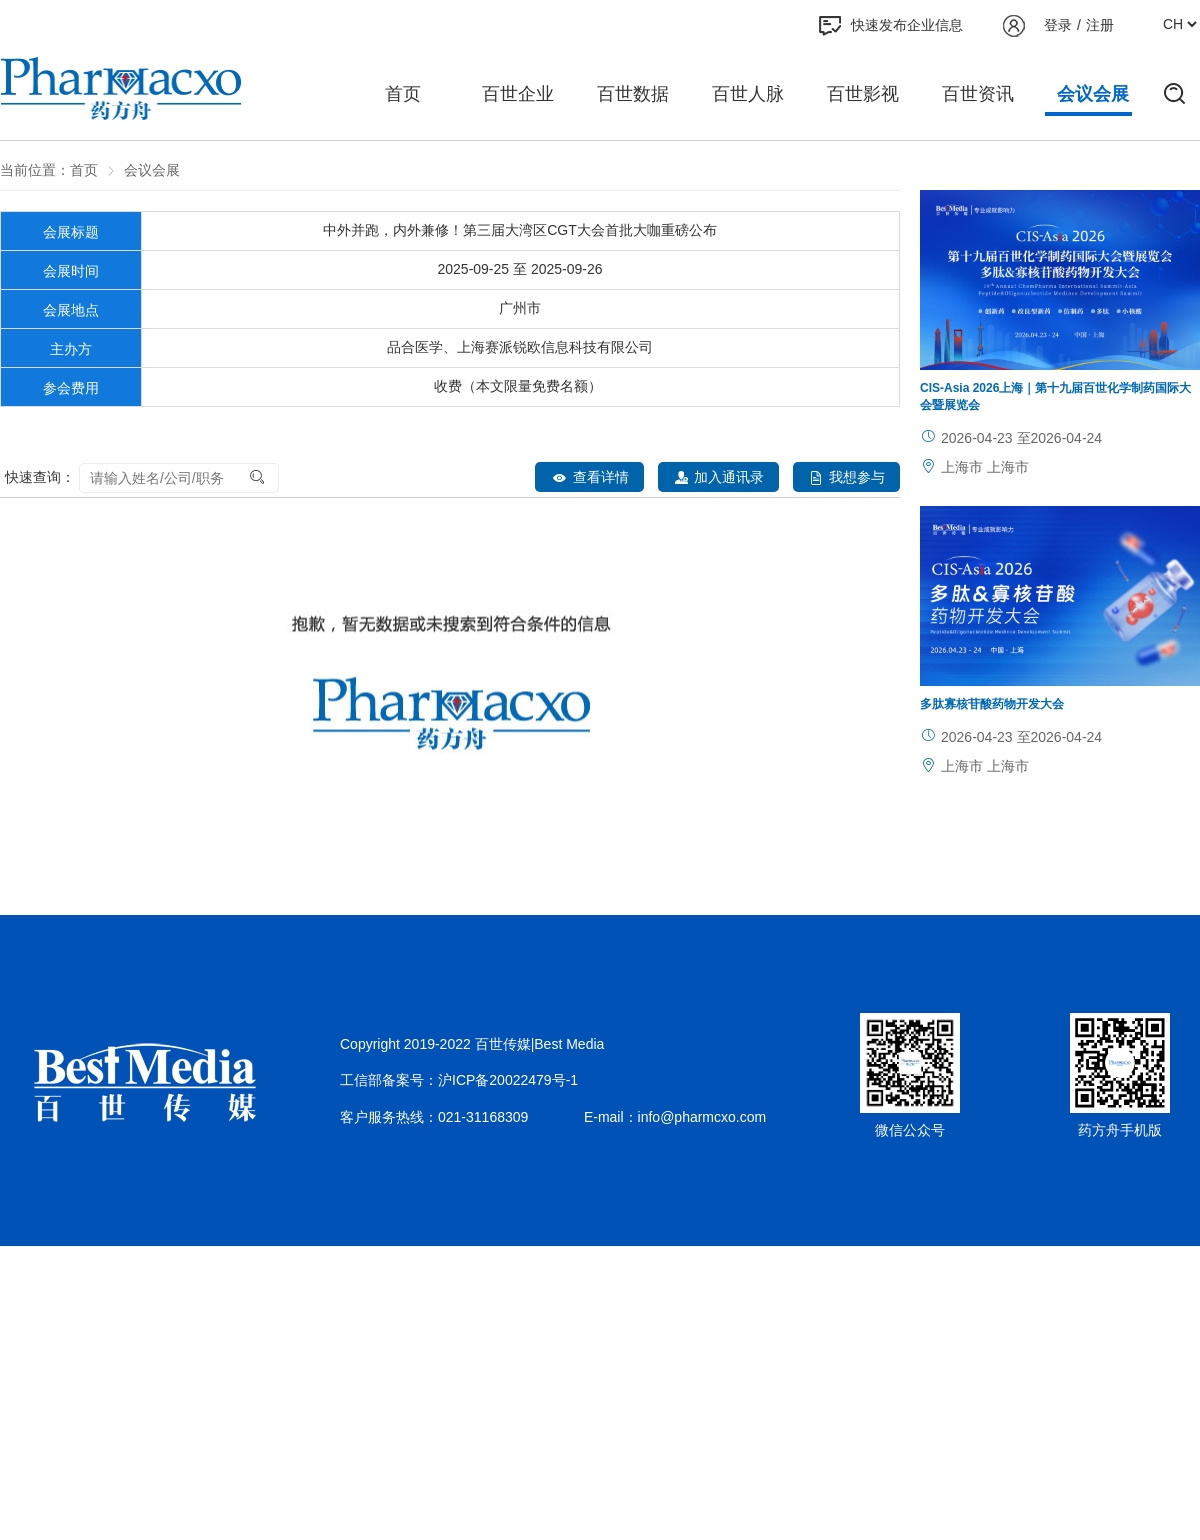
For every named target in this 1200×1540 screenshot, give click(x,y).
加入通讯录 (718, 477)
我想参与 (846, 477)
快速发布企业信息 (891, 26)
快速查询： (40, 477)
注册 (1100, 25)
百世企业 (518, 94)
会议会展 (1093, 94)
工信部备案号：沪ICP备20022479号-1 (459, 1080)
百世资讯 (978, 94)
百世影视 (863, 94)
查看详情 (589, 477)
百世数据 (633, 94)
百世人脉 (748, 94)
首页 (403, 94)
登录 (1058, 25)
